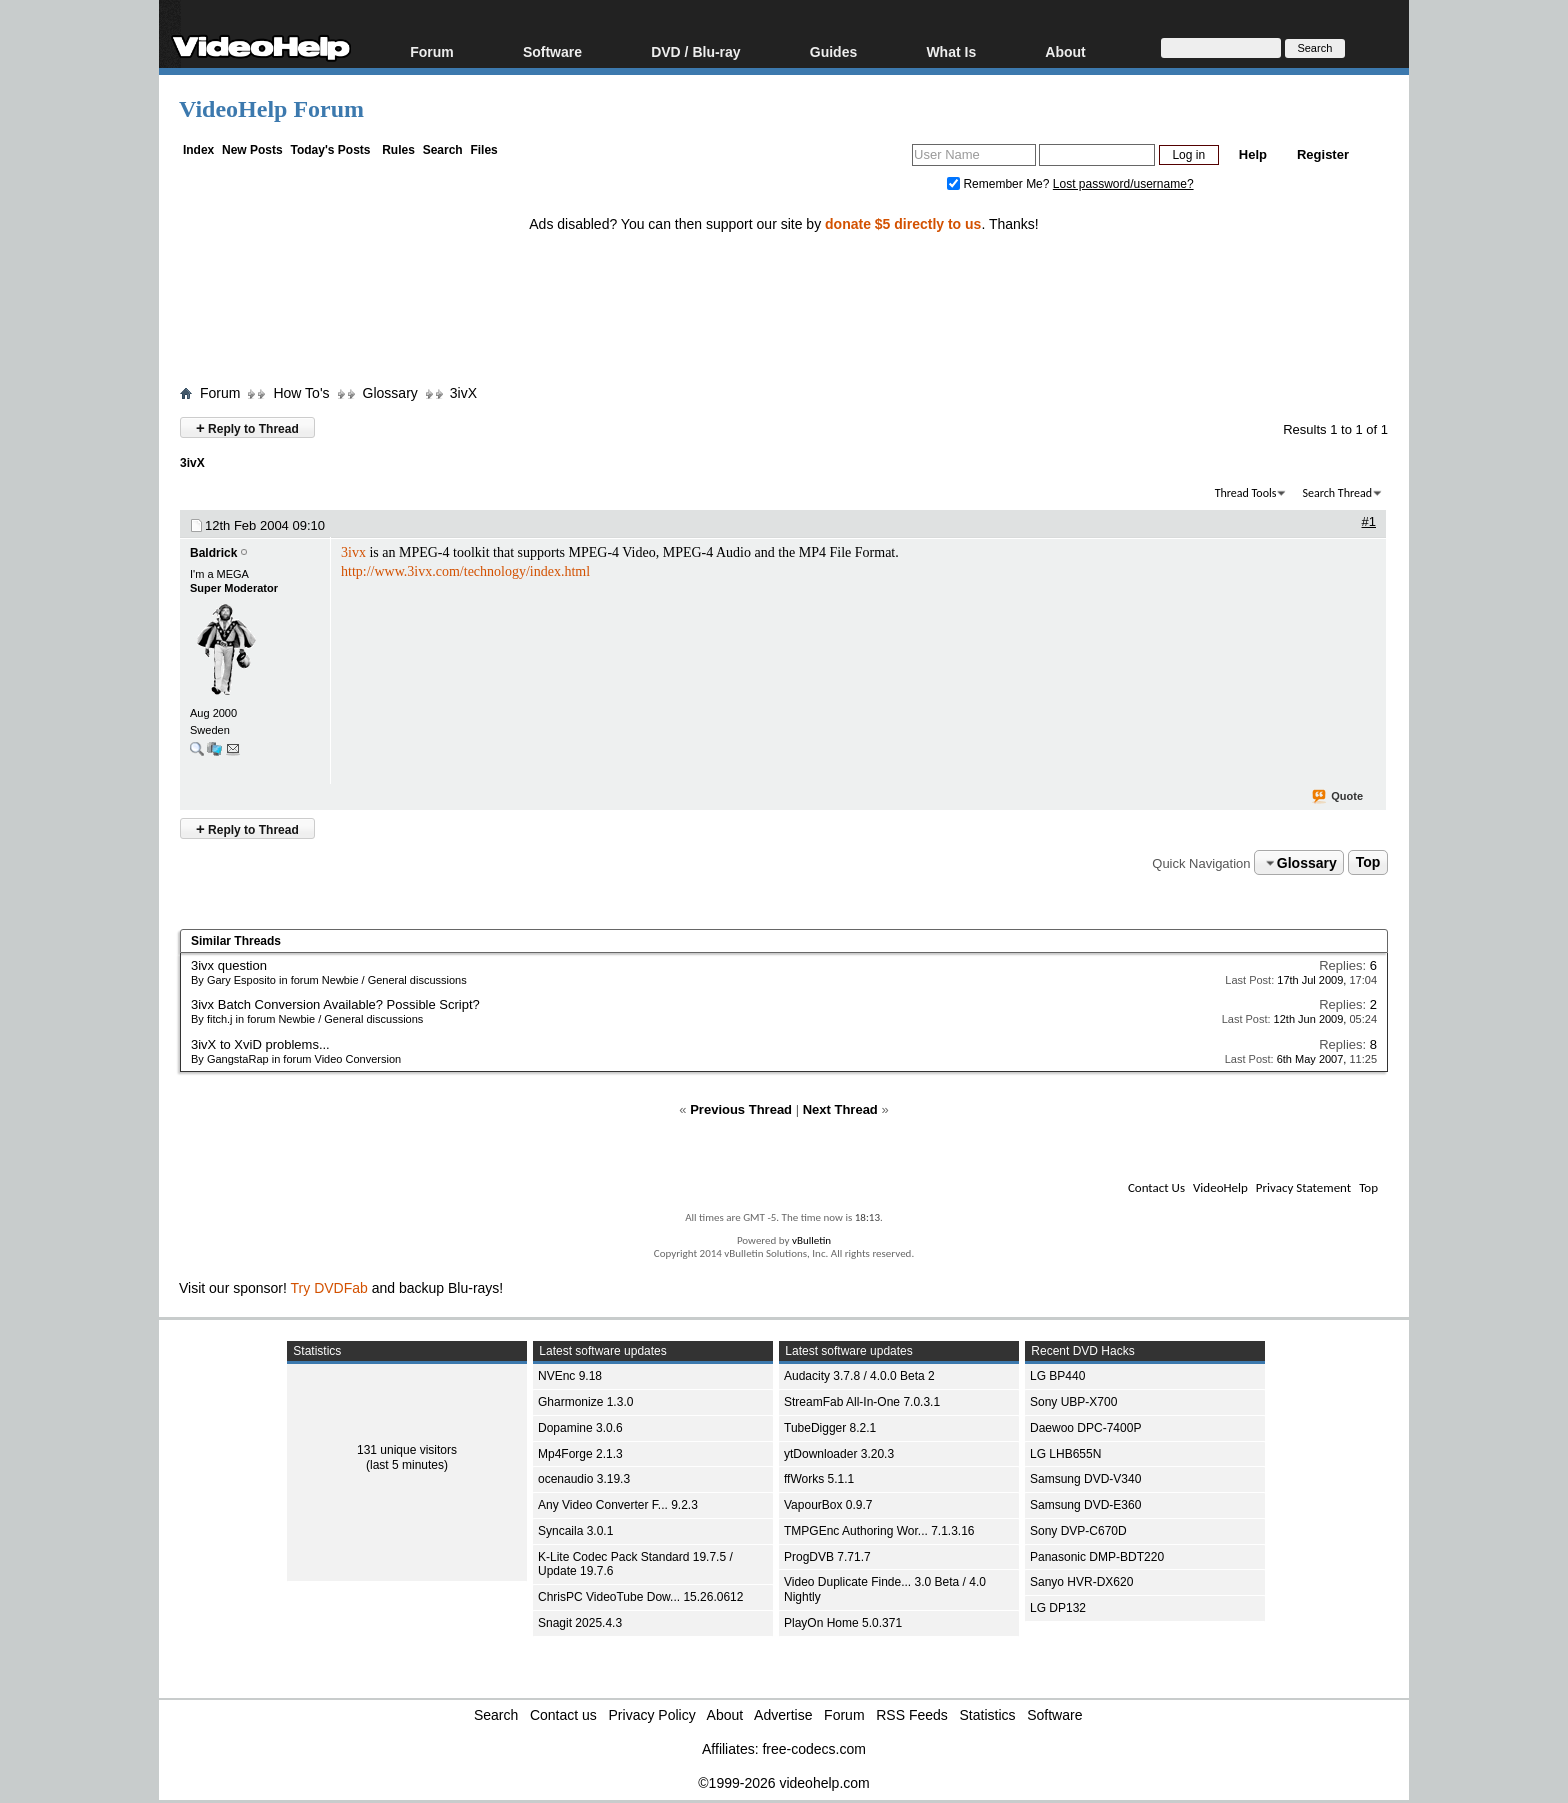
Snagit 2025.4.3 (580, 1623)
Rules (398, 150)
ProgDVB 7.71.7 (827, 1557)
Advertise (783, 1715)
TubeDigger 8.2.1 (830, 1428)
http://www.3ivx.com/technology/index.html (465, 571)
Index (198, 150)
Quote (1338, 797)
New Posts (252, 150)
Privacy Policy (652, 1715)
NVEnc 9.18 (570, 1376)
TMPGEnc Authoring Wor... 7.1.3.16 (879, 1531)
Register (1323, 154)
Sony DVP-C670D (1078, 1531)
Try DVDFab (329, 1288)
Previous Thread (741, 1109)
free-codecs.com (813, 1749)
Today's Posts (330, 150)
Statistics (988, 1715)
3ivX (463, 393)
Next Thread (840, 1109)
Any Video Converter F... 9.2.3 (618, 1505)
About (1065, 51)
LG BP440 (1057, 1376)
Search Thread (1337, 493)
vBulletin (811, 1240)
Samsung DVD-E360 (1085, 1505)
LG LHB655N (1065, 1454)
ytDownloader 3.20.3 (839, 1454)
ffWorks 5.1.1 (819, 1479)
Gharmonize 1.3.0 (585, 1402)
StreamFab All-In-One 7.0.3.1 (862, 1402)
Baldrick (213, 553)
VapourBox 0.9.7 (828, 1505)
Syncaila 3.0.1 (575, 1531)
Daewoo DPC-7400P (1085, 1428)
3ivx (353, 552)
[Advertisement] (784, 293)
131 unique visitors (407, 1450)
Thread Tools (1246, 493)
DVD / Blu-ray (695, 51)
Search (443, 150)
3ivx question (229, 965)
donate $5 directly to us (903, 224)
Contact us (563, 1715)
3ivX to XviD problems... (260, 1044)
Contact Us (1156, 1187)
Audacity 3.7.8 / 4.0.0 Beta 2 (859, 1376)
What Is (951, 51)
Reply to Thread (247, 427)
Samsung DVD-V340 (1085, 1479)
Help (1253, 154)
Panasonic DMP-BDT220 (1097, 1557)
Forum (432, 51)
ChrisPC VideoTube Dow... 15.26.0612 (640, 1597)
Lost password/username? (1123, 184)
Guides (833, 51)
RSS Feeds (912, 1715)
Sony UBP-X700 (1073, 1402)
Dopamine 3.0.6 (580, 1428)
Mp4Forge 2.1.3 (580, 1454)
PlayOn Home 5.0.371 (843, 1623)
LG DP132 (1058, 1608)
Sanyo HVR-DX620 (1081, 1582)
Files (483, 150)
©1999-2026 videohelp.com (783, 1783)
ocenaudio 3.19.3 (584, 1479)
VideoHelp (1220, 1187)
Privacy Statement (1303, 1187)
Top (1368, 863)
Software (552, 51)
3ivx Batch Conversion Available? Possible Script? (335, 1004)
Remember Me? (1000, 184)
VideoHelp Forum (271, 109)
